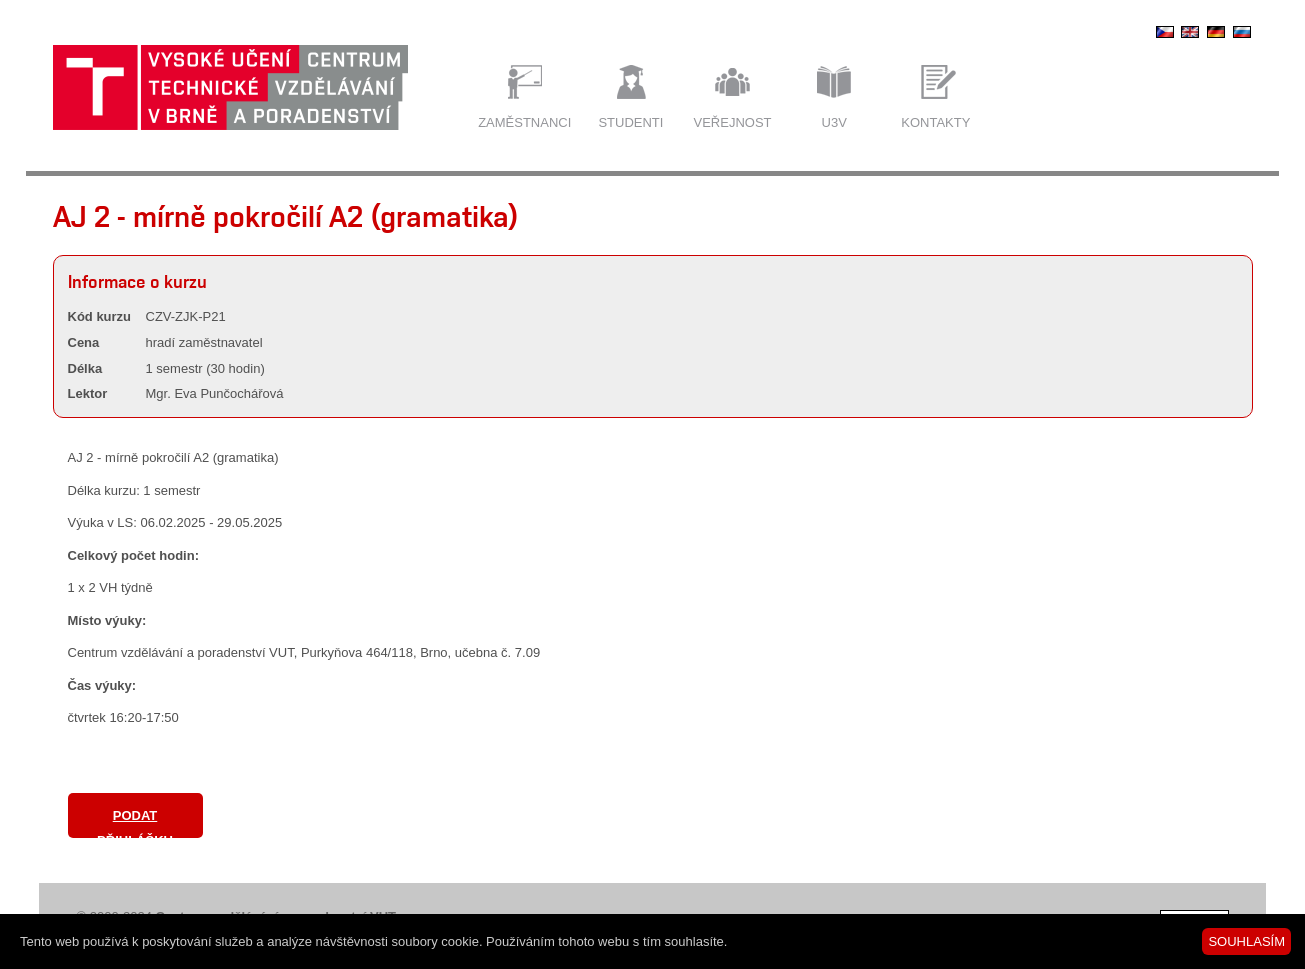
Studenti (630, 122)
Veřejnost (733, 122)
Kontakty (935, 122)
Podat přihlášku (135, 823)
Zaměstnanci (524, 122)
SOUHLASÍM (1246, 941)
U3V (834, 122)
